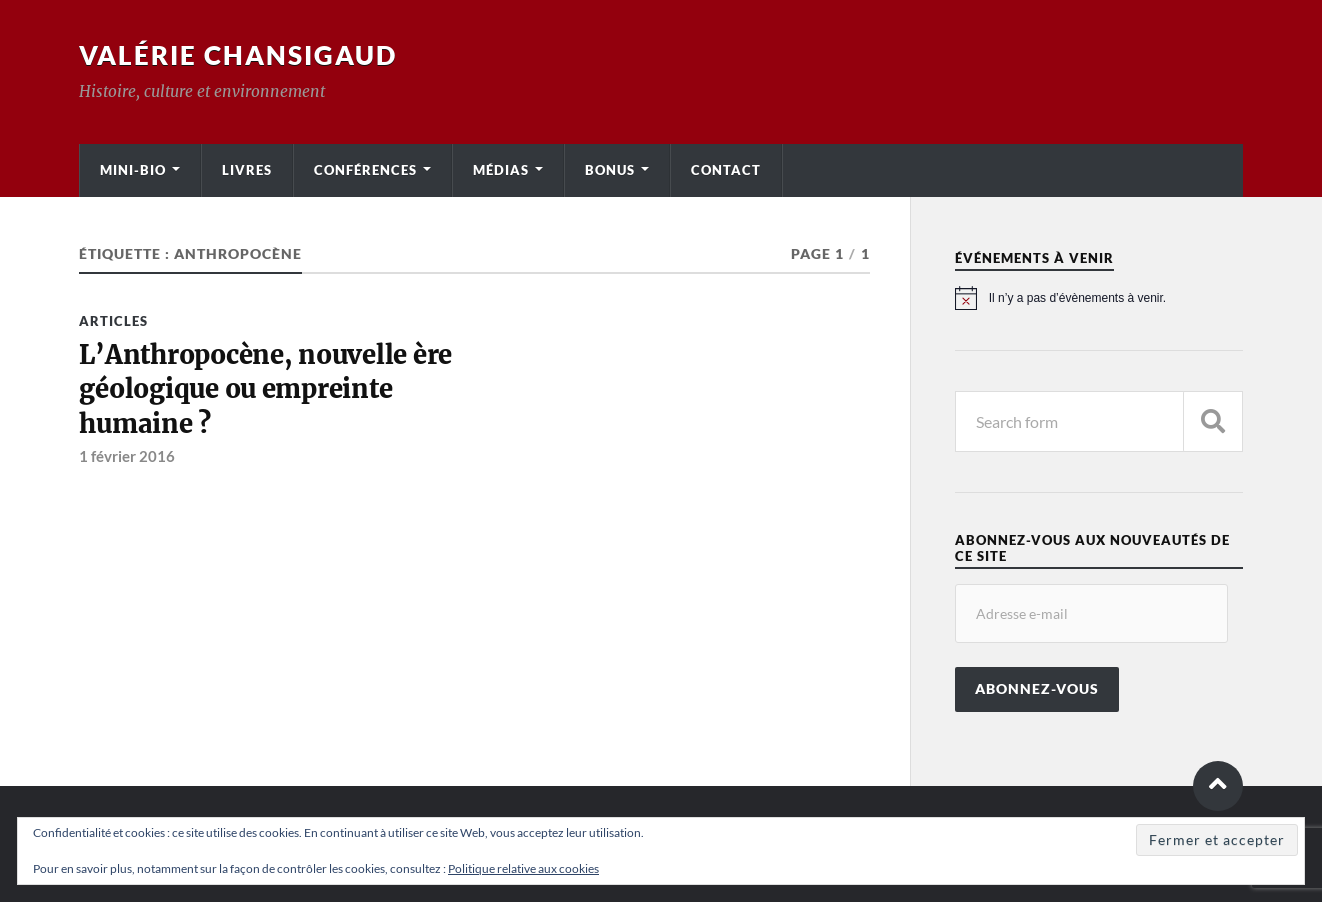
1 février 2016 (127, 456)
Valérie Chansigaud (238, 55)
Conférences (365, 170)
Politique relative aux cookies (523, 868)
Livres (247, 170)
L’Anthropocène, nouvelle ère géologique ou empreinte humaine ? (265, 389)
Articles (113, 321)
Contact (726, 170)
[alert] (1099, 298)
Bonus (610, 170)
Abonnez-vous (1037, 689)
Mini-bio (133, 170)
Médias (501, 170)
